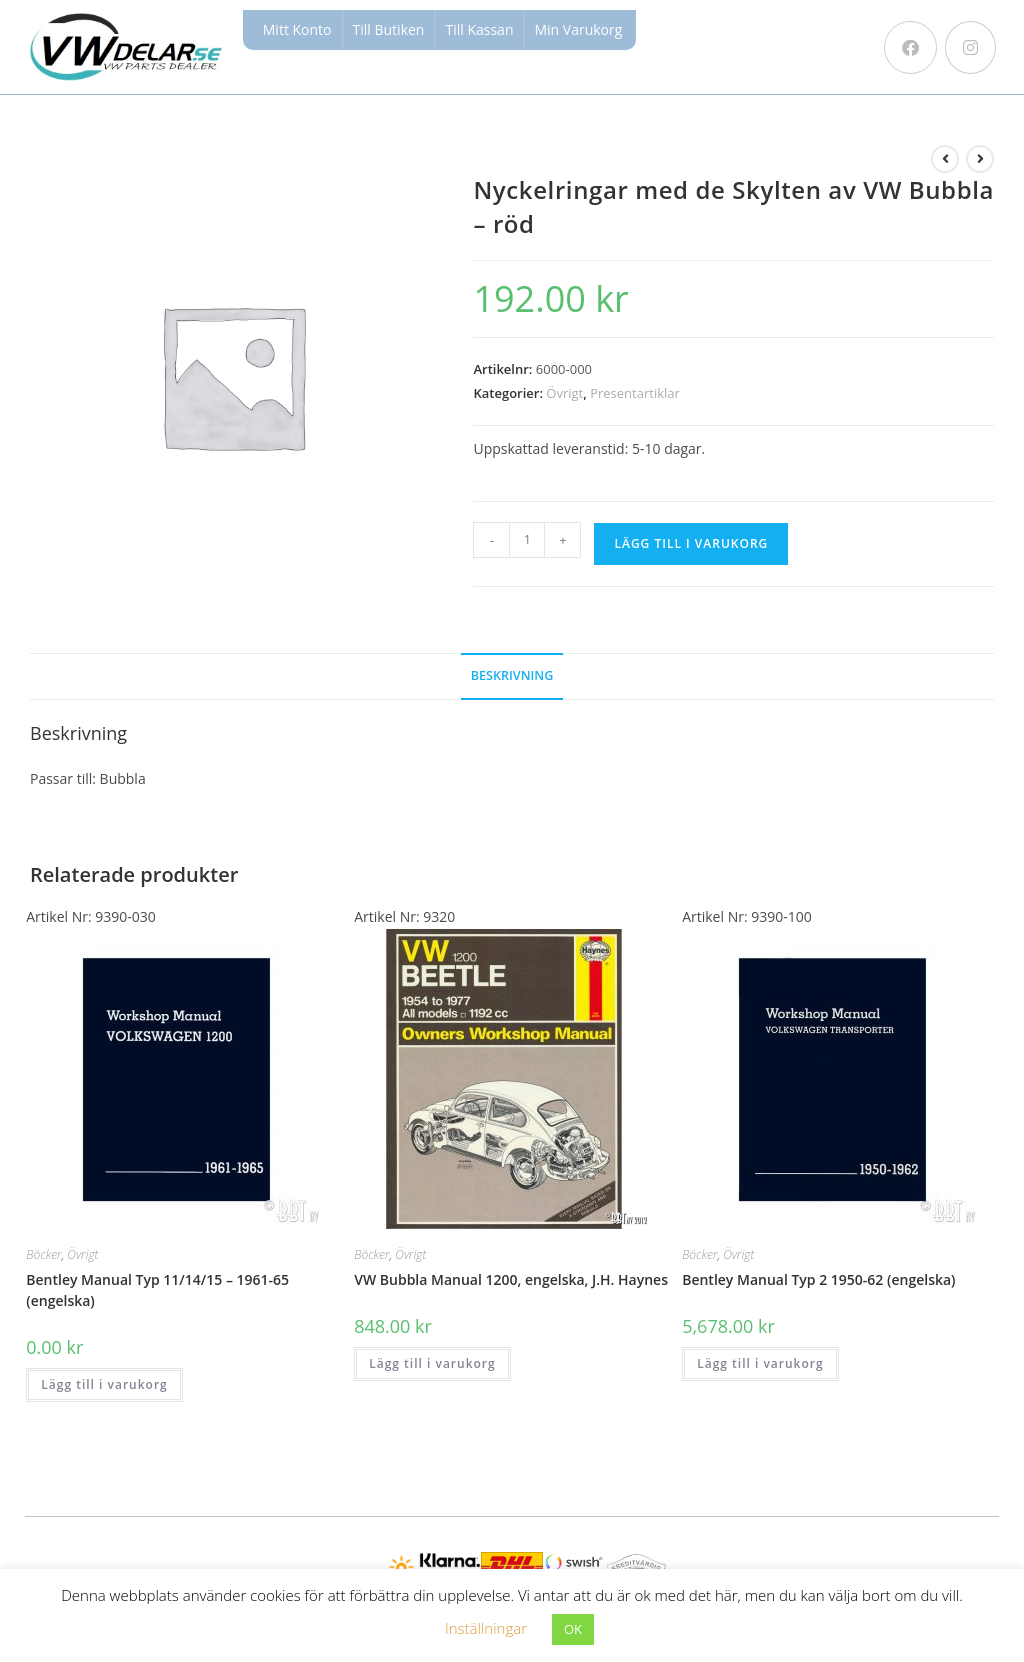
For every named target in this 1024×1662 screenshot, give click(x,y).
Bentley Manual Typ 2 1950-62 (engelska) (818, 1279)
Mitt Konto (297, 29)
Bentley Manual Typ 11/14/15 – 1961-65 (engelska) (157, 1290)
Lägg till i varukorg (691, 543)
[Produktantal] (527, 540)
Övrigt (564, 393)
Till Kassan (479, 29)
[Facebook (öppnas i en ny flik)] (910, 47)
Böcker (43, 1254)
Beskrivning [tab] (512, 675)
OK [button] (573, 1629)
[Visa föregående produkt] (945, 159)
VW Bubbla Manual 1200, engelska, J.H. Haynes (511, 1279)
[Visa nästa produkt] (980, 159)
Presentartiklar (635, 393)
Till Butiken (389, 29)
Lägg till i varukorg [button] (104, 1384)
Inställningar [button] (486, 1628)
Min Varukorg (578, 29)
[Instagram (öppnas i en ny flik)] (970, 47)
